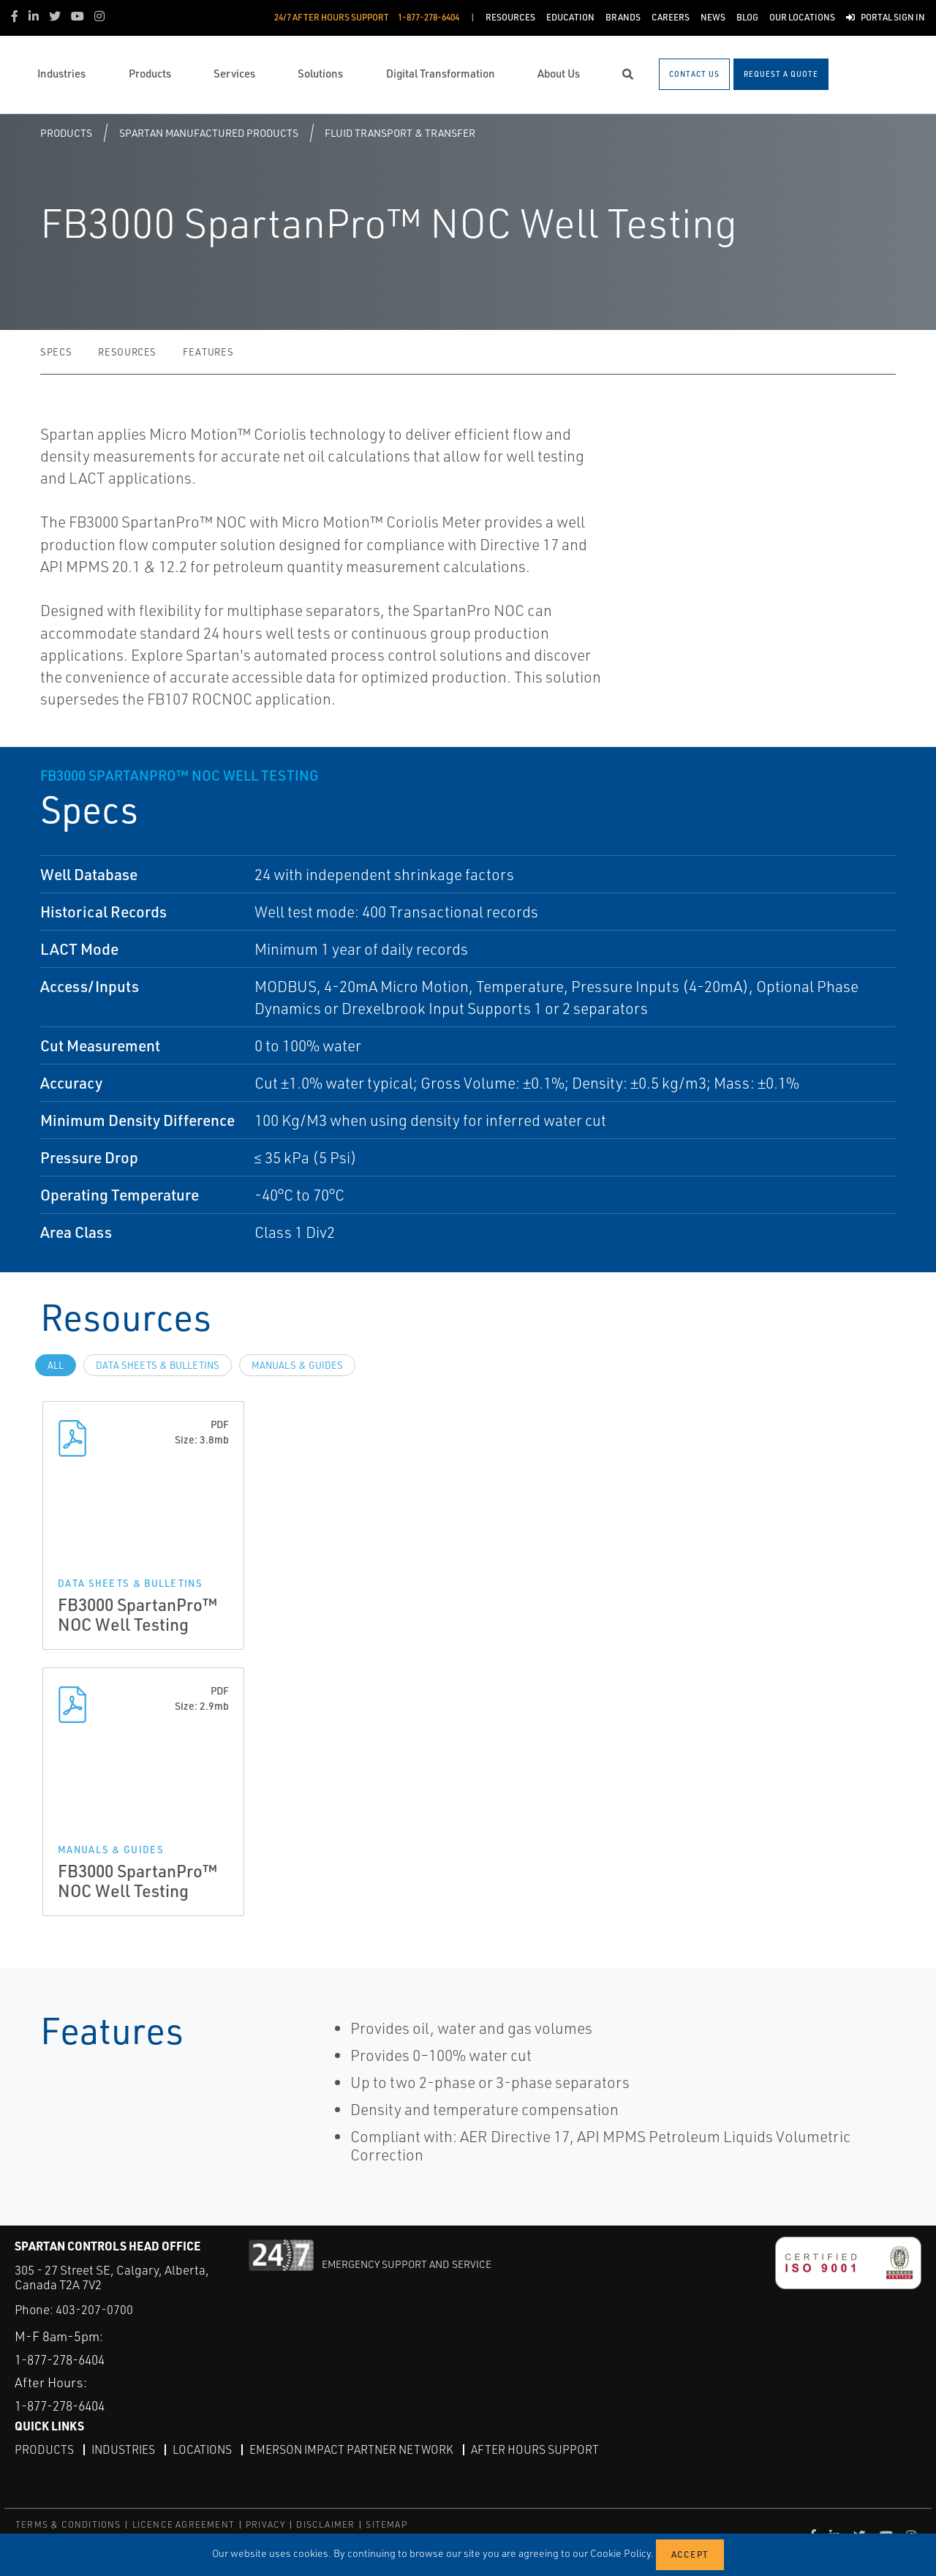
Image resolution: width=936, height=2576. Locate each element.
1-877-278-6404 (65, 2359)
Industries (124, 2449)
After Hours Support (542, 2449)
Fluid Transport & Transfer (400, 133)
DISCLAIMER (325, 2524)
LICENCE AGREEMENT (183, 2524)
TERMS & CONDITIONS (68, 2524)
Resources (127, 352)
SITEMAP (386, 2524)
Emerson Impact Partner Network (357, 2449)
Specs (56, 352)
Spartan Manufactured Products (208, 133)
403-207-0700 (94, 2309)
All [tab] (56, 1365)
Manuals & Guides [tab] (297, 1365)
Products (66, 133)
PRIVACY (265, 2524)
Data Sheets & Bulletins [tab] (157, 1365)
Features (208, 352)
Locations (205, 2449)
